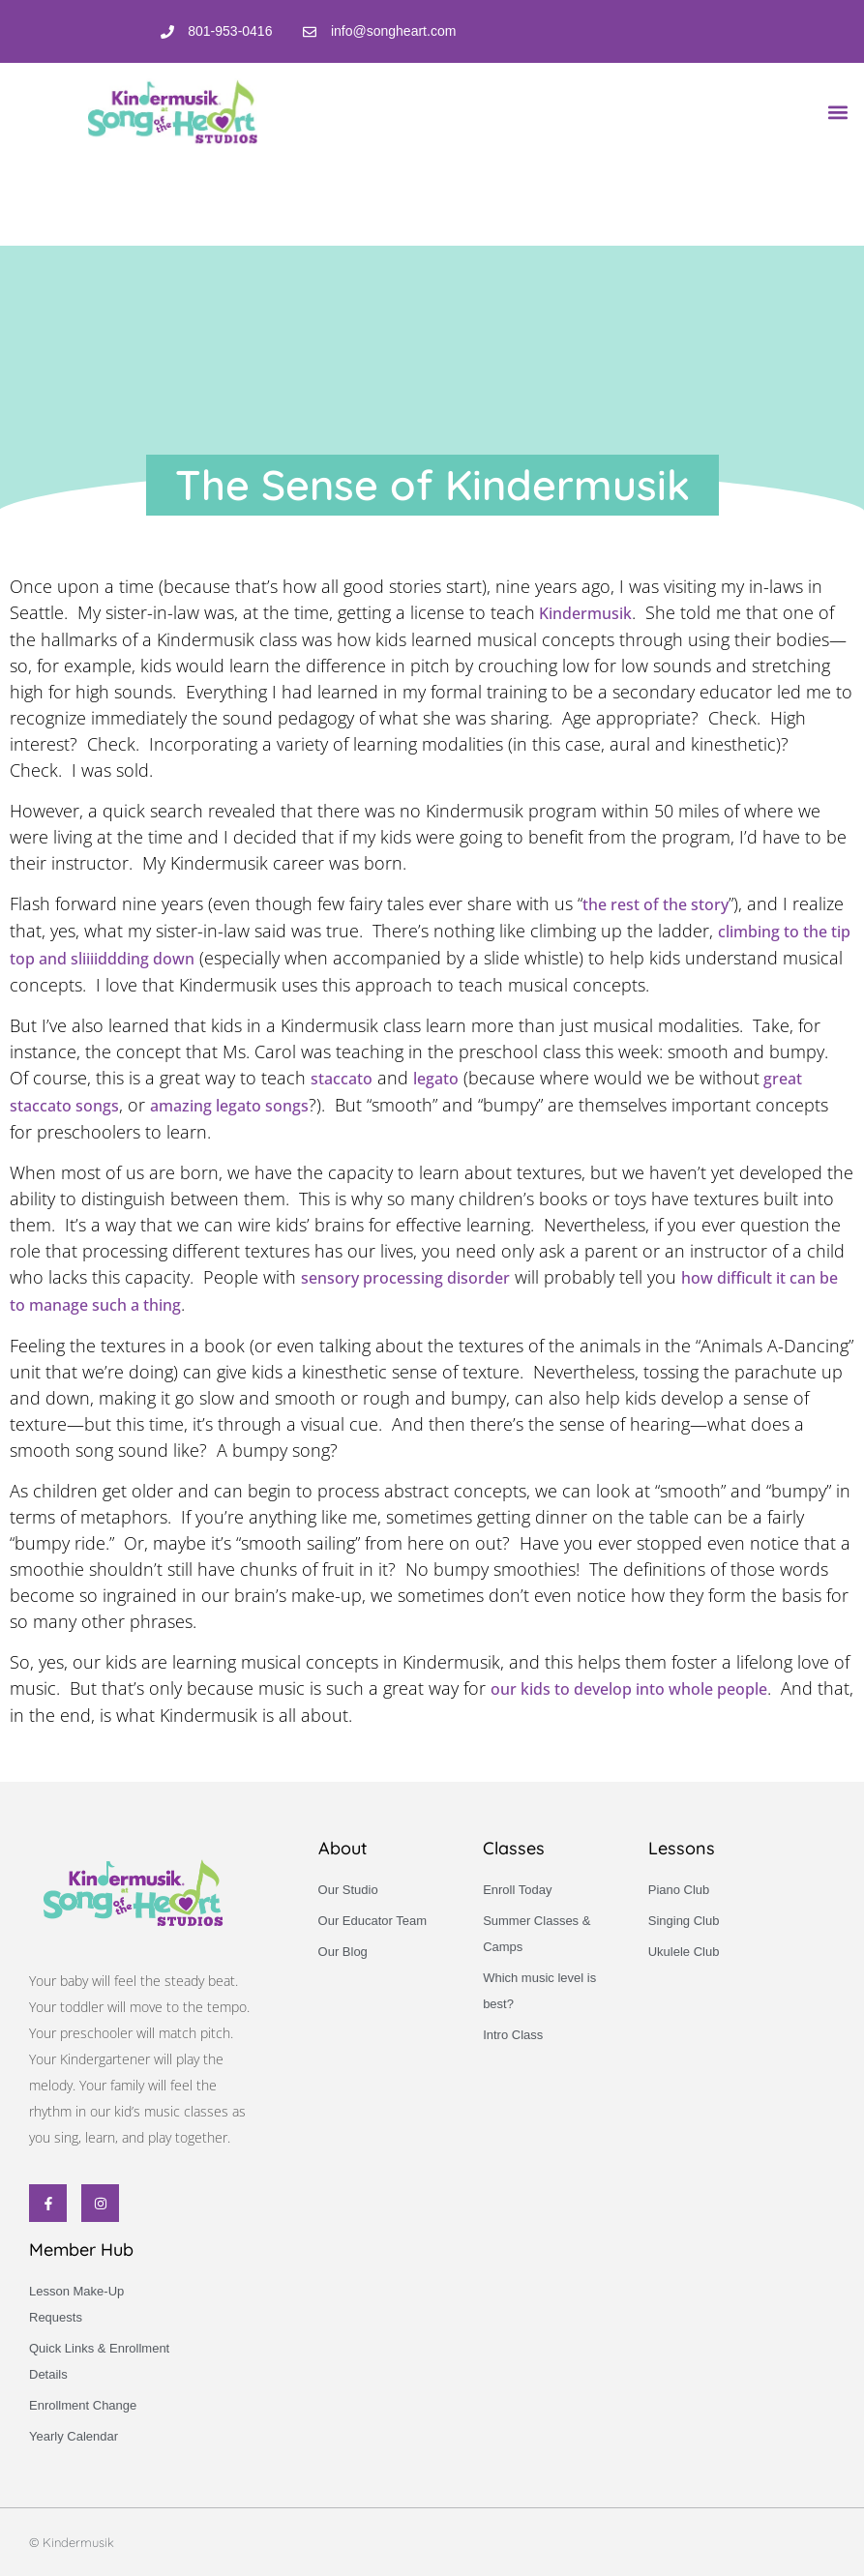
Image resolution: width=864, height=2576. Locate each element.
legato (436, 1078)
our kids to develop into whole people (629, 1689)
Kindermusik (583, 613)
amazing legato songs (229, 1105)
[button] (838, 112)
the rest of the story (655, 904)
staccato (341, 1078)
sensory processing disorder (405, 1277)
